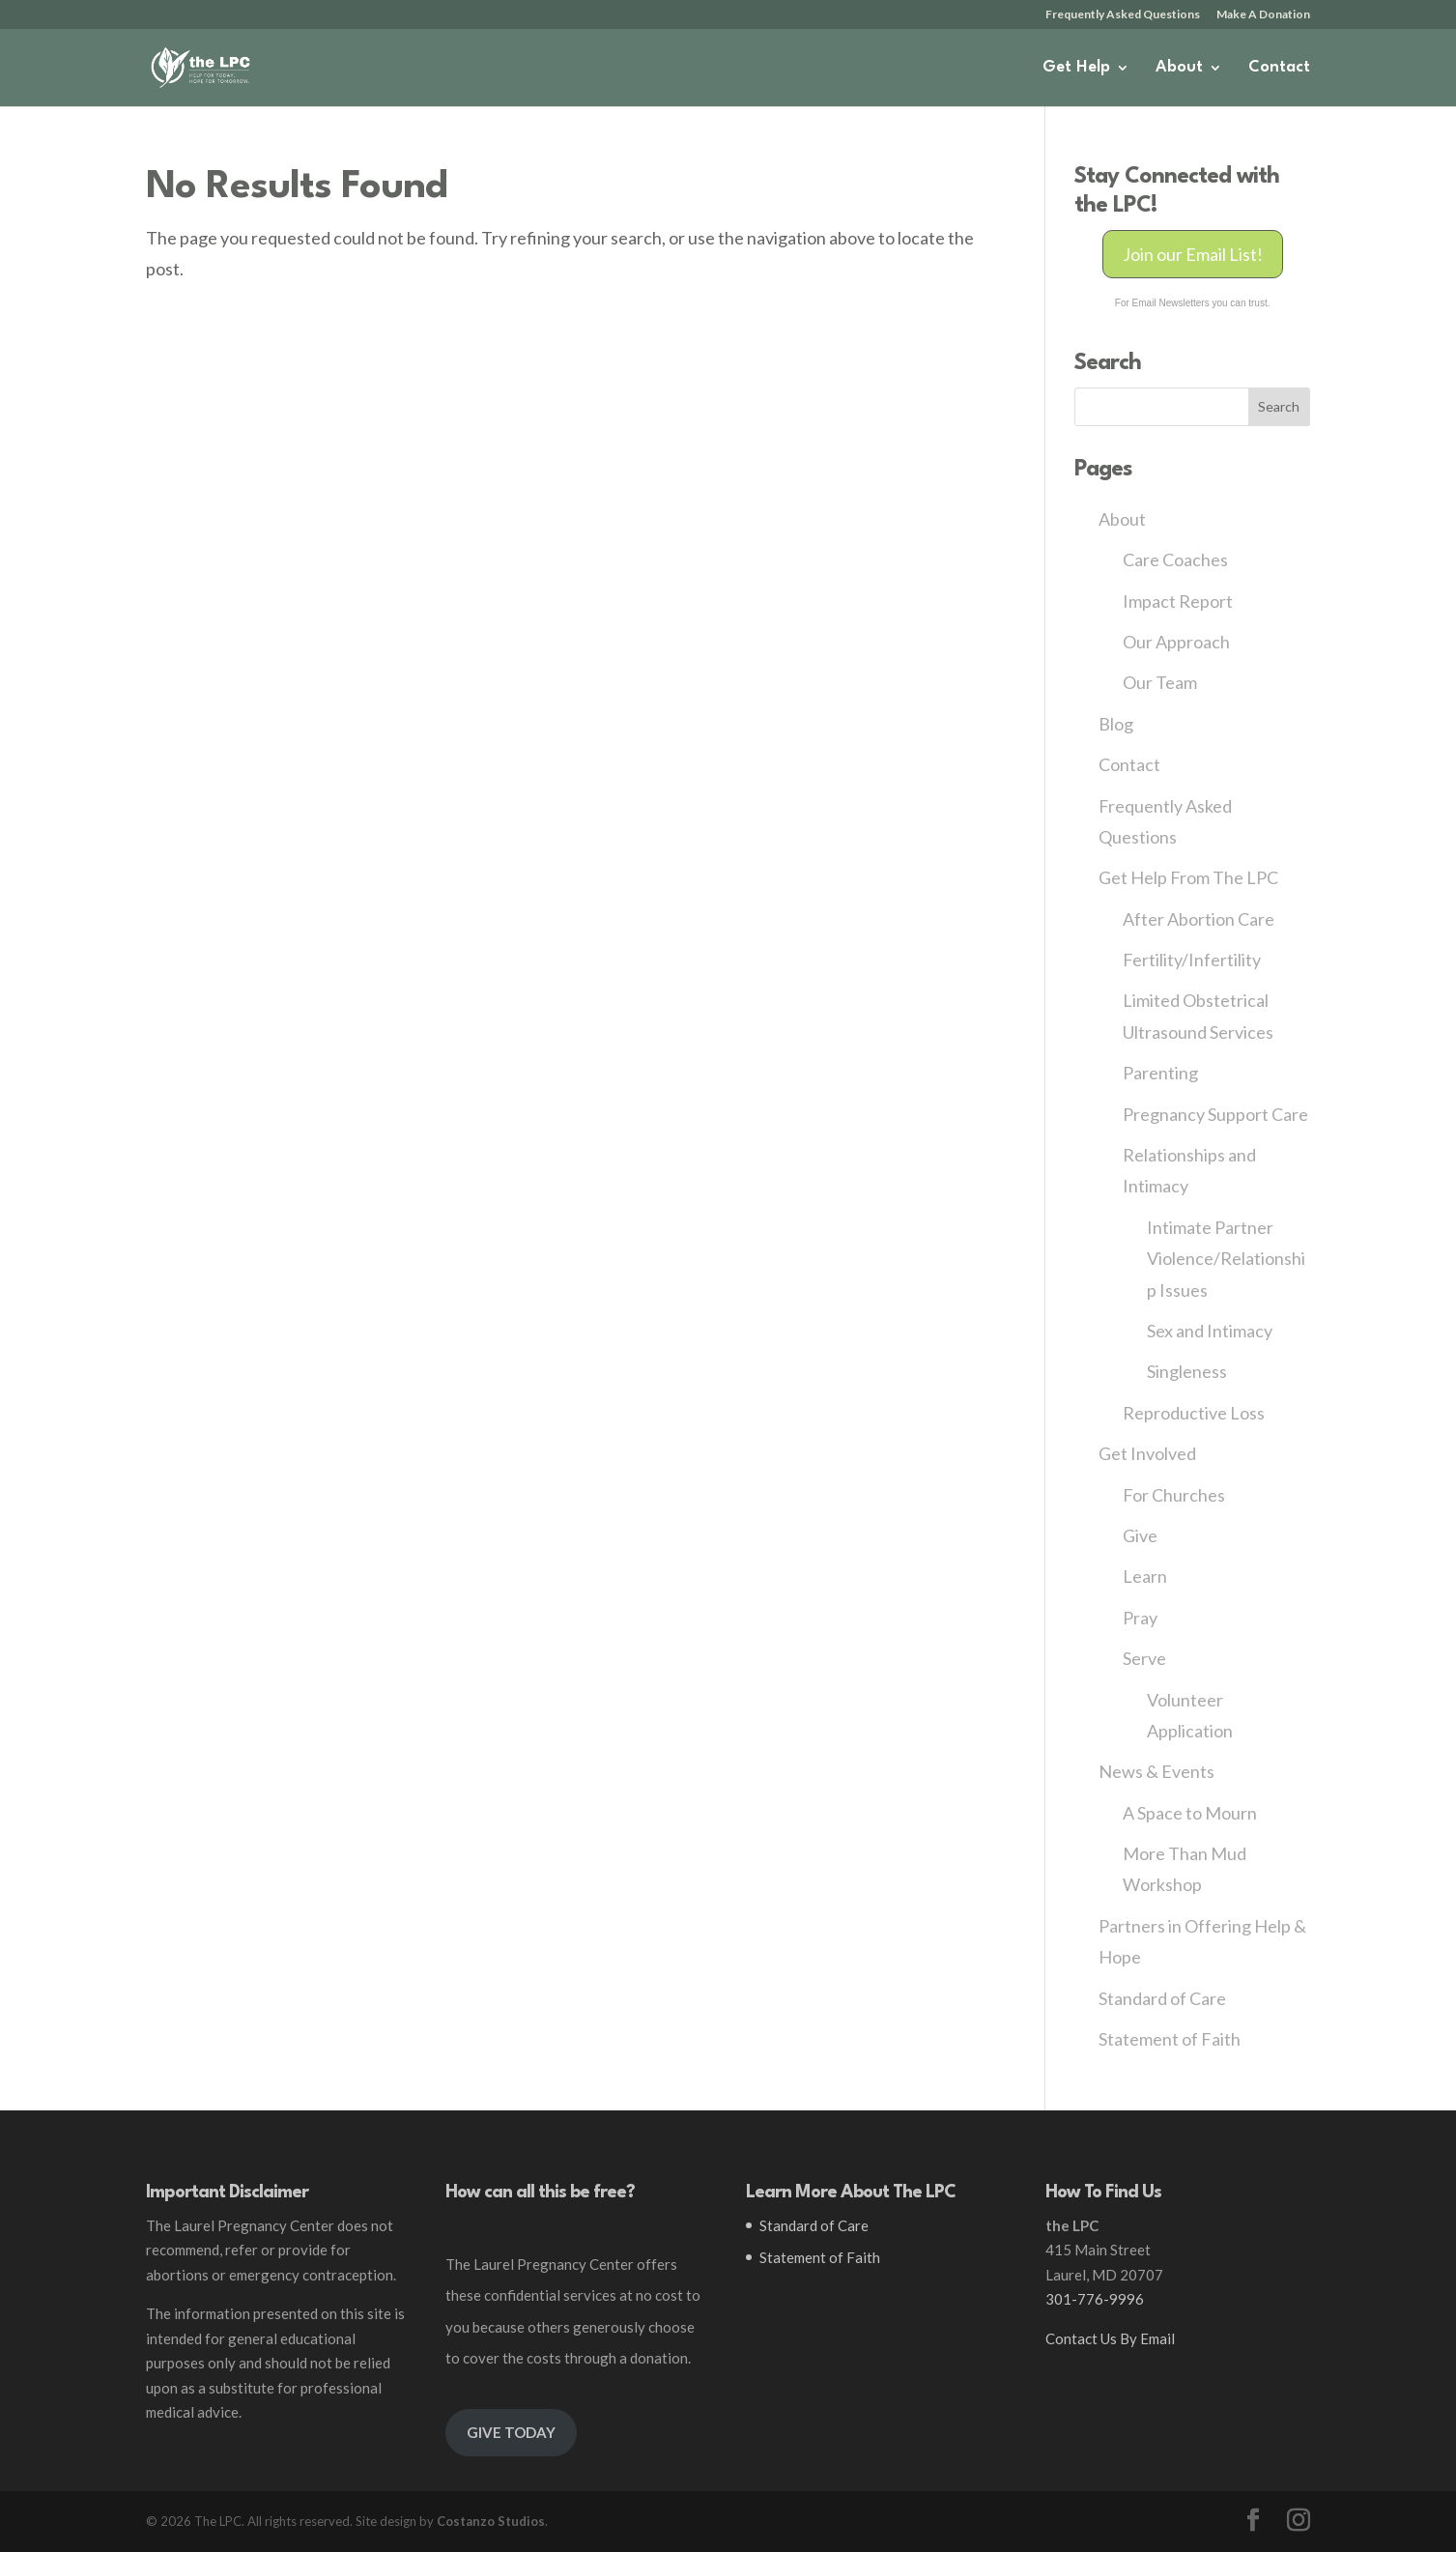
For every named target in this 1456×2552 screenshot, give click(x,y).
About (1179, 68)
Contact (1279, 68)
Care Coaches (1175, 559)
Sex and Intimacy (1209, 1330)
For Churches (1174, 1494)
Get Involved (1147, 1453)
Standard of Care (1162, 1998)
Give (1140, 1535)
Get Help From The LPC (1188, 877)
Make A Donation (1263, 15)
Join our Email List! (1193, 254)
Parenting (1160, 1072)
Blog (1116, 723)
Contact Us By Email (1110, 2338)
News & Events (1156, 1771)
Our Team (1160, 682)
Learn (1145, 1576)
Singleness (1187, 1371)
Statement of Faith (1170, 2039)
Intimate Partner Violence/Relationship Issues (1226, 1259)
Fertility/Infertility (1192, 959)
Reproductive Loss (1194, 1412)
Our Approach (1176, 641)
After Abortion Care (1198, 919)
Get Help (1076, 68)
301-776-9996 (1094, 2299)
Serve (1144, 1658)
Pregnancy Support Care (1215, 1114)
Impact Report (1178, 601)
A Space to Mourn (1190, 1812)
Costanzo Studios (491, 2521)
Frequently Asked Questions (1122, 15)
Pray (1140, 1617)
